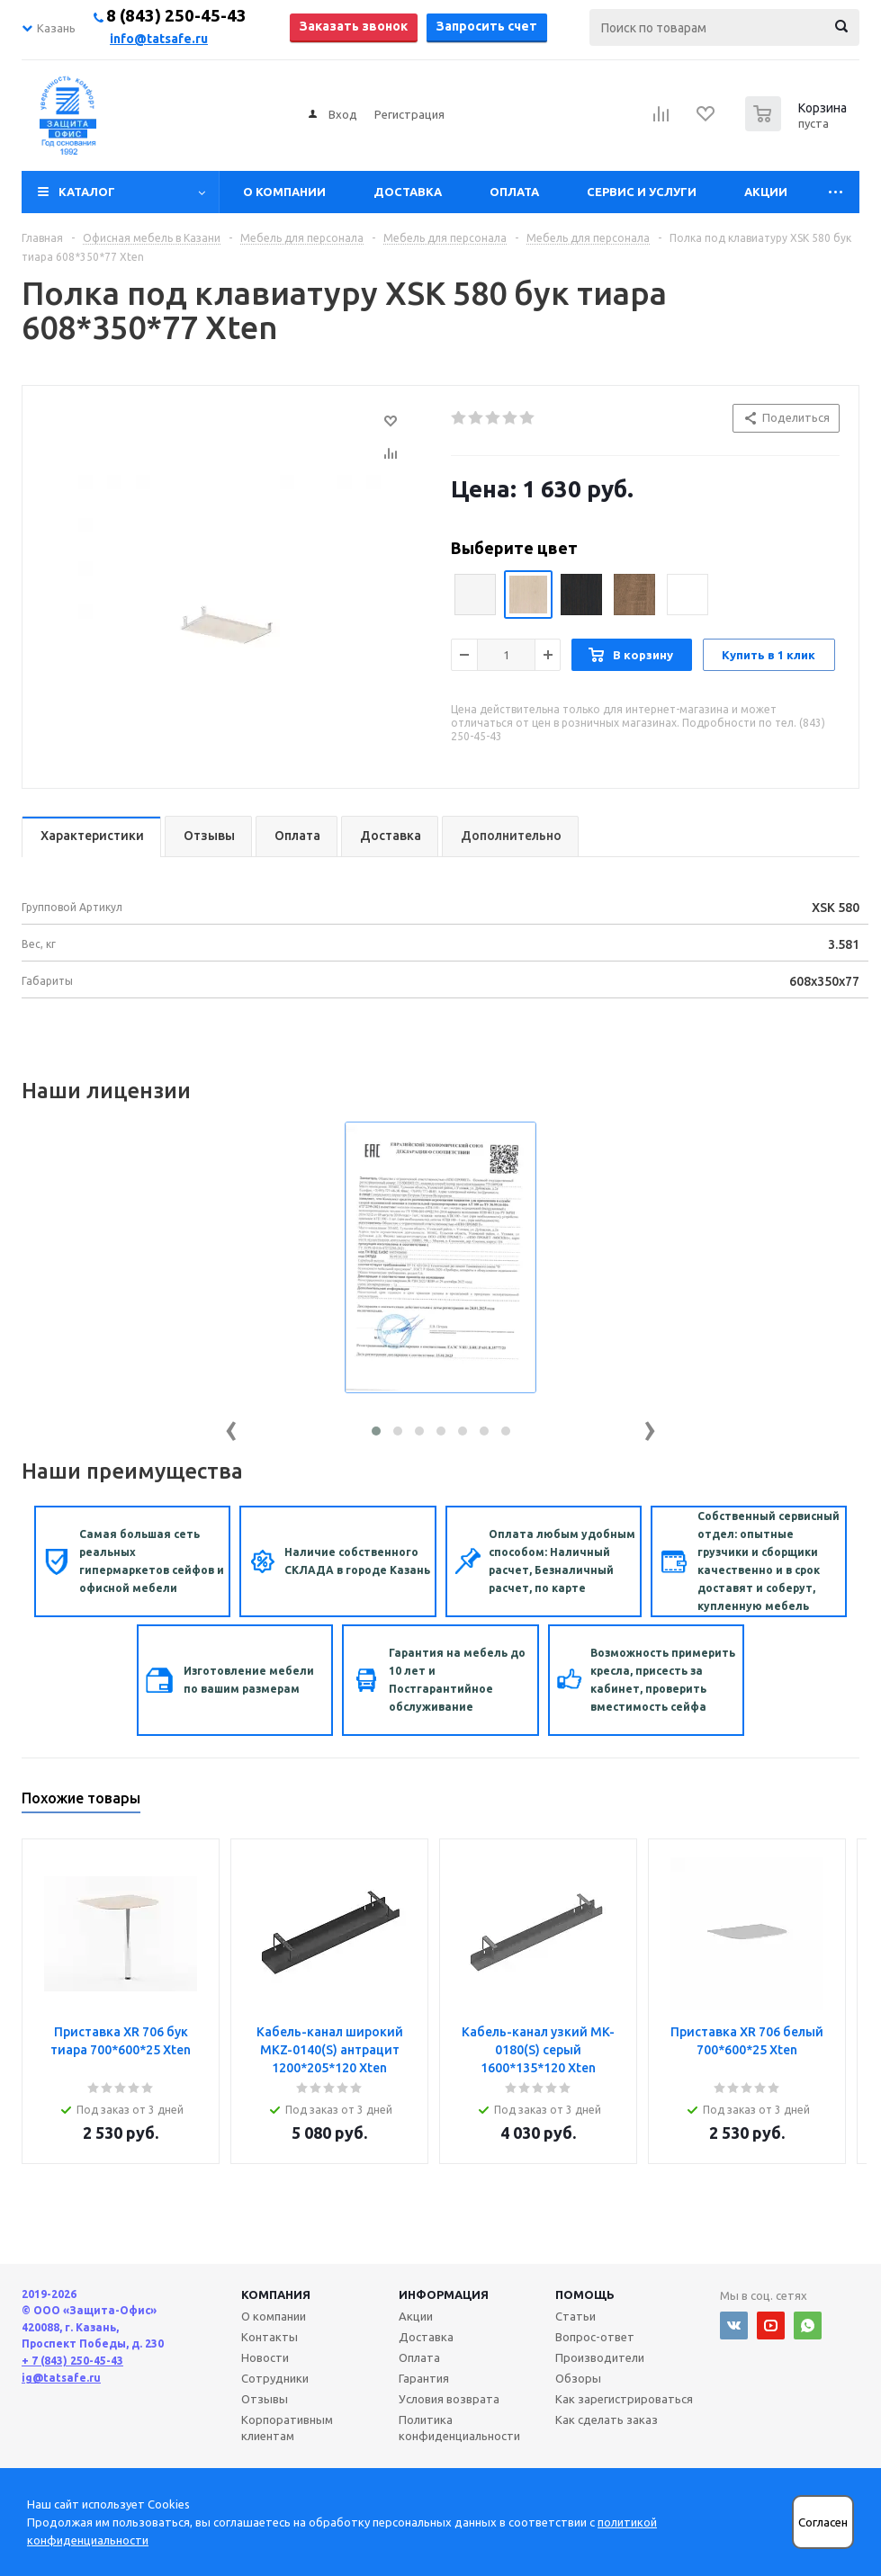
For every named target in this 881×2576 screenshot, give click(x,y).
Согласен (823, 2522)
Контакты (269, 2336)
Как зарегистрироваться (624, 2399)
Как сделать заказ (606, 2419)
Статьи (575, 2316)
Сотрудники (275, 2378)
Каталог (86, 191)
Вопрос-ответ (594, 2336)
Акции (765, 191)
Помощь (585, 2294)
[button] (376, 1431)
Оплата (514, 191)
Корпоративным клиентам (287, 2427)
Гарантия (424, 2378)
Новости (265, 2357)
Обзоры (578, 2378)
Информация (444, 2294)
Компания (275, 2294)
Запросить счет (486, 26)
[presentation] (231, 1427)
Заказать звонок (354, 26)
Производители (599, 2357)
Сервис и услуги (642, 191)
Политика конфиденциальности (459, 2427)
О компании (284, 191)
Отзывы (264, 2399)
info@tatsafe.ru (159, 38)
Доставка (407, 191)
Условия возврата (449, 2399)
